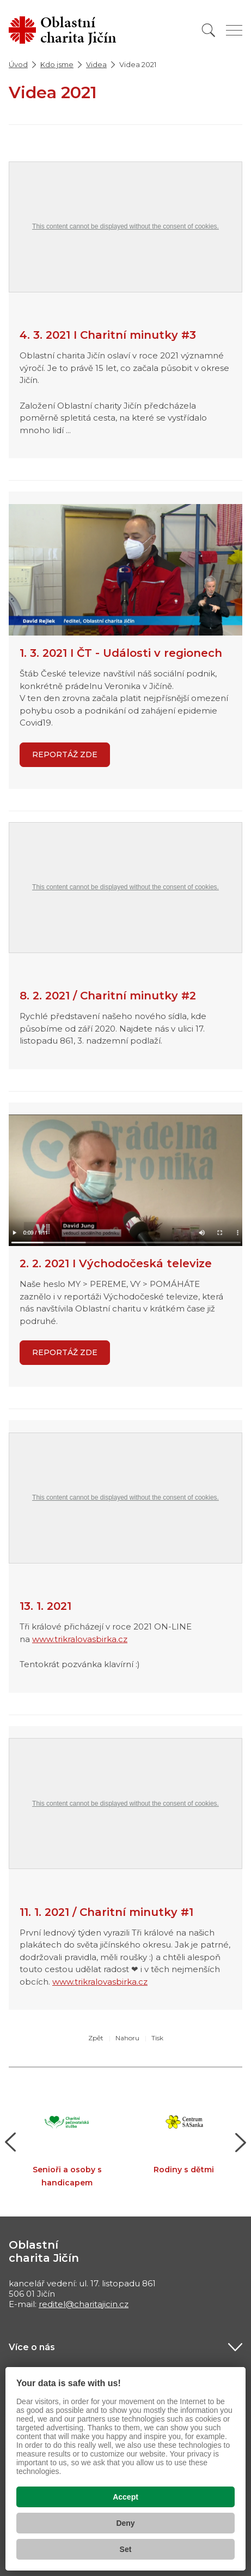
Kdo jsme (57, 64)
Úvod (18, 64)
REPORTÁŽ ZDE (64, 754)
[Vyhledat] (209, 30)
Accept (125, 2497)
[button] (10, 2142)
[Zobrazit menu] (234, 30)
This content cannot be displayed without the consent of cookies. (125, 226)
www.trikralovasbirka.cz (79, 1639)
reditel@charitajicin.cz (83, 2304)
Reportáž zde (64, 1352)
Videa (96, 64)
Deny (125, 2523)
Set (126, 2549)
